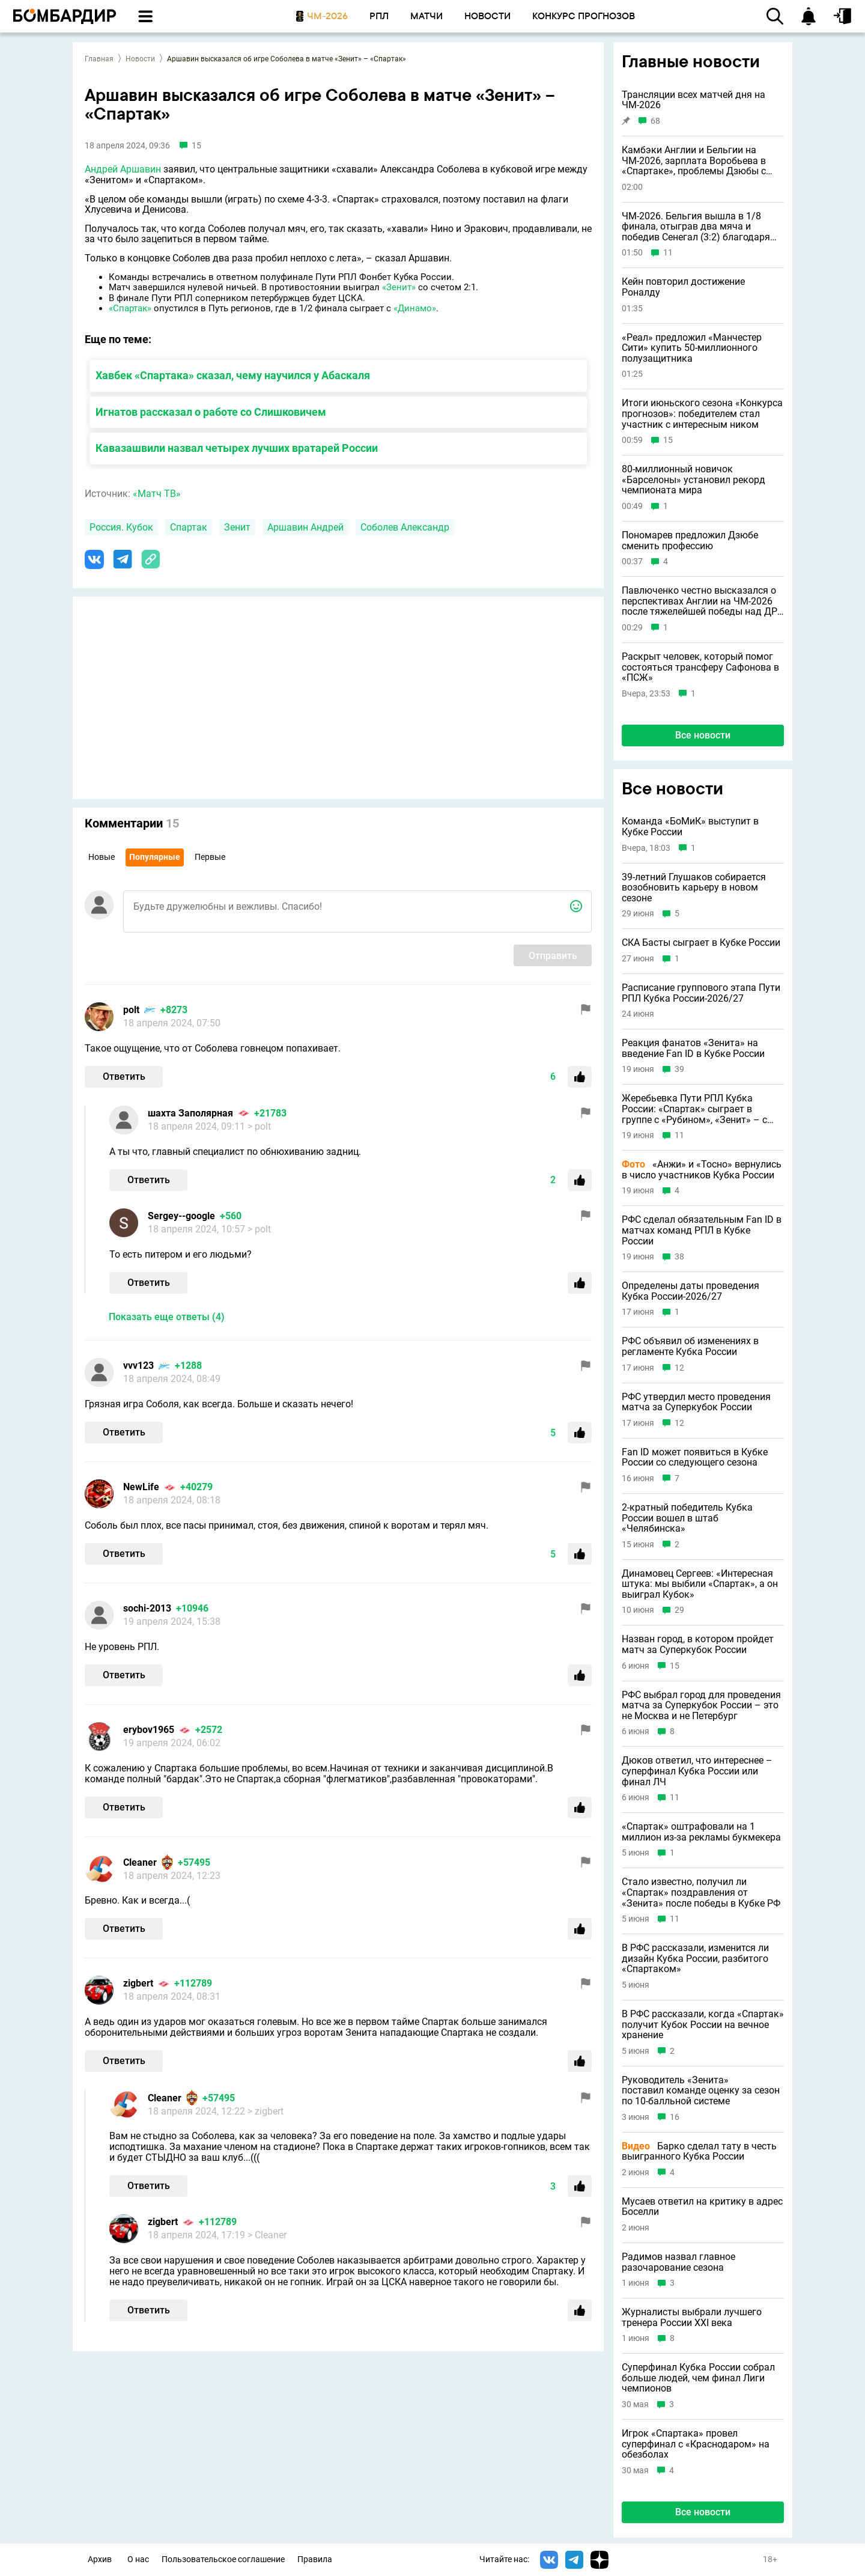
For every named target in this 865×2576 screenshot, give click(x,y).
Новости (140, 59)
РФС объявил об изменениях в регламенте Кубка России (690, 1346)
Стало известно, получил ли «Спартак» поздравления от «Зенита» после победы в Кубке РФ (701, 1892)
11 (668, 252)
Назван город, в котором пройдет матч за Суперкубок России (698, 1644)
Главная (99, 59)
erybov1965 (148, 1729)
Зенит (237, 527)
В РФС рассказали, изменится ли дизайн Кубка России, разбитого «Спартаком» (695, 1959)
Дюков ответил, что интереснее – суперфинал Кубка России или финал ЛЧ (697, 1771)
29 (679, 1610)
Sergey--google (181, 1216)
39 (679, 1069)
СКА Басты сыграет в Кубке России (701, 942)
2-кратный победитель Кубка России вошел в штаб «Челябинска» (687, 1518)
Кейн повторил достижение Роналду (683, 286)
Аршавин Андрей (305, 527)
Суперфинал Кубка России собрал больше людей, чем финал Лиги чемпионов (698, 2378)
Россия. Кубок (121, 527)
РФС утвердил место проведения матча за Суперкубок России (696, 1402)
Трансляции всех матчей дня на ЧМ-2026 (693, 100)
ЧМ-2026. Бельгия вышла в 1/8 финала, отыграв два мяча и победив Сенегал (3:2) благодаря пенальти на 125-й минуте (696, 227)
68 (655, 121)
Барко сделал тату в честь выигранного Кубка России (699, 2151)
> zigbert (265, 2111)
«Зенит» (399, 287)
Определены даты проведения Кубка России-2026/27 (690, 1291)
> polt (259, 1126)
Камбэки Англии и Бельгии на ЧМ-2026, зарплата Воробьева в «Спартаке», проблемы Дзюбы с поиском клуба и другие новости (695, 161)
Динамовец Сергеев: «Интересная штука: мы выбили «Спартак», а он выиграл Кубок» (700, 1584)
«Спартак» (130, 308)
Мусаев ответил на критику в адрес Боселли (702, 2206)
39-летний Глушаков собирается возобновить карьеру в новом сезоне (694, 888)
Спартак (188, 527)
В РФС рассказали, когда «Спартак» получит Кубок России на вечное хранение (703, 2025)
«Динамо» (414, 308)
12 (679, 1367)
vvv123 (138, 1365)
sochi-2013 (147, 1608)
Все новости (702, 735)
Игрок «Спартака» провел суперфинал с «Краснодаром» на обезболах (695, 2444)
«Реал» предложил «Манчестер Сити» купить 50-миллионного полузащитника (692, 348)
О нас (138, 2559)
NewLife (141, 1487)
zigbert (138, 1983)
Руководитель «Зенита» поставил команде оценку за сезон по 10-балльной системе (701, 2091)
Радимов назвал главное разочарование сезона (678, 2262)
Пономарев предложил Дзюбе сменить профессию (690, 540)
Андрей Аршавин (123, 169)
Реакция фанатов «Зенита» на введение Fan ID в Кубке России (693, 1048)
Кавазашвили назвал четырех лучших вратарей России (237, 448)
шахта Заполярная (190, 1113)
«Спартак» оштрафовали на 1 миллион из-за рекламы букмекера (701, 1831)
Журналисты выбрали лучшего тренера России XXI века (692, 2317)
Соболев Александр (404, 527)
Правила (314, 2559)
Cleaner (140, 1862)
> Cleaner (267, 2235)
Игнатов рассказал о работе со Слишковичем (211, 412)
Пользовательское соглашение (223, 2559)
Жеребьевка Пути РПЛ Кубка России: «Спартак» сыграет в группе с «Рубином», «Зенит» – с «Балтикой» (694, 1109)
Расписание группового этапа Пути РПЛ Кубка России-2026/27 (701, 992)
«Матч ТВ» (157, 493)
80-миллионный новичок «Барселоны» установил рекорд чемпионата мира (693, 480)
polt (131, 1009)
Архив (100, 2559)
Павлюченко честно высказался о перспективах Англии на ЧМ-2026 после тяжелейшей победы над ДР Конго (699, 601)
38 (679, 1256)
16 (674, 2117)
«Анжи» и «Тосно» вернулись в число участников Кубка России (702, 1169)
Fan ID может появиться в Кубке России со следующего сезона (695, 1457)
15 (668, 440)
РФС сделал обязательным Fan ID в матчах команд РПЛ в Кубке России (702, 1230)
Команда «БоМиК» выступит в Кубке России (690, 826)
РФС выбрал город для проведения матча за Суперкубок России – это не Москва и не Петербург (701, 1706)
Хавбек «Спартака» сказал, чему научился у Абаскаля (233, 375)
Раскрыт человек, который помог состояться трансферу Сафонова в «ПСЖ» (700, 667)
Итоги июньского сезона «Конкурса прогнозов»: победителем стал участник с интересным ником (702, 414)
